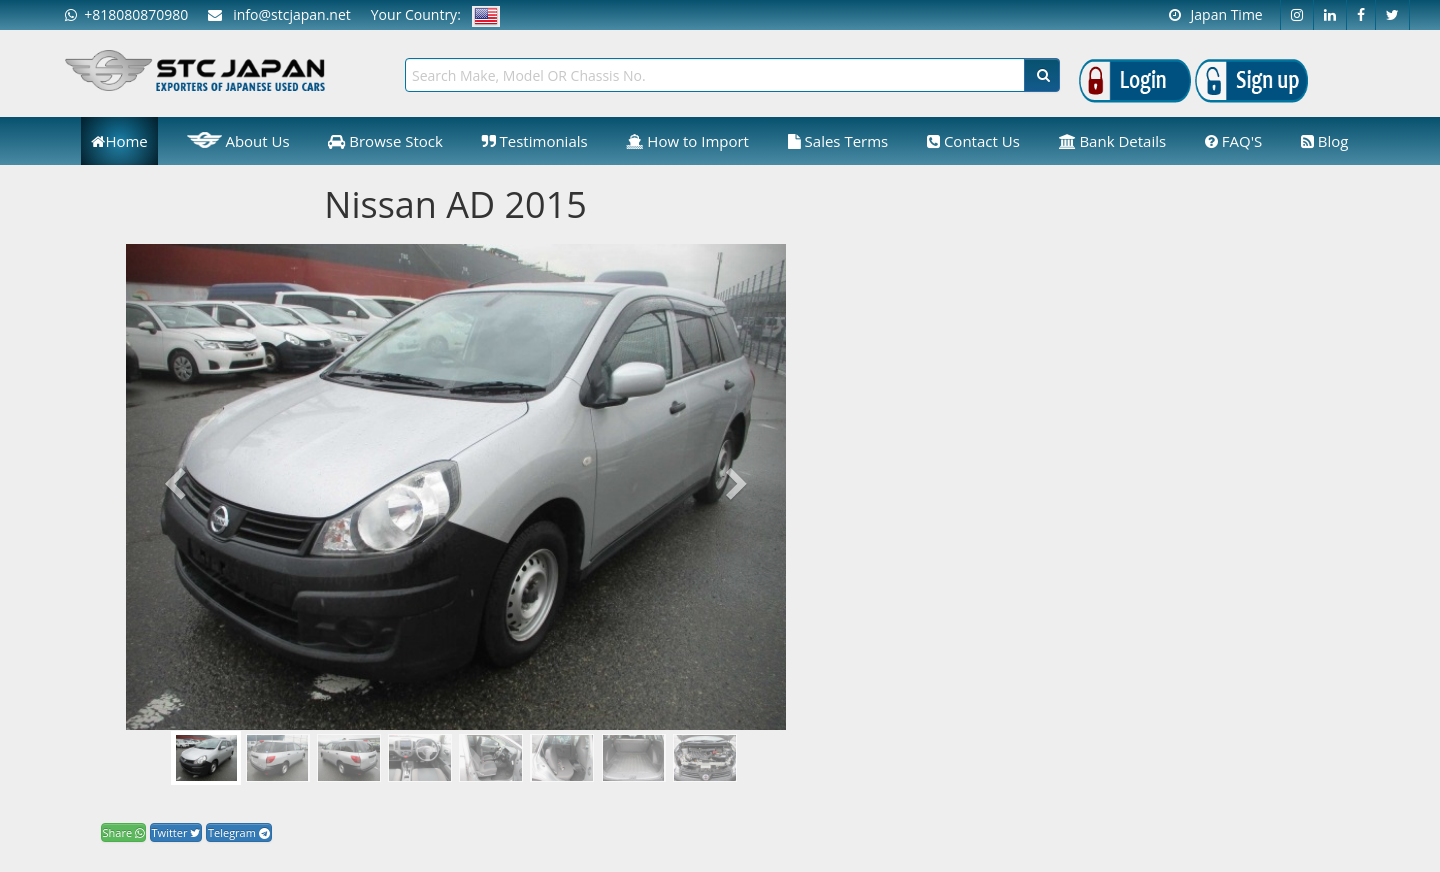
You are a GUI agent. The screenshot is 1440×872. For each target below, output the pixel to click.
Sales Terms (838, 141)
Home (119, 141)
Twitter (176, 832)
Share (123, 832)
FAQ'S (1233, 141)
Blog (1325, 141)
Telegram (239, 832)
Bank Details (1113, 141)
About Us (238, 140)
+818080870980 (126, 14)
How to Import (687, 141)
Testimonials (535, 141)
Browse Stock (385, 141)
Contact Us (973, 141)
